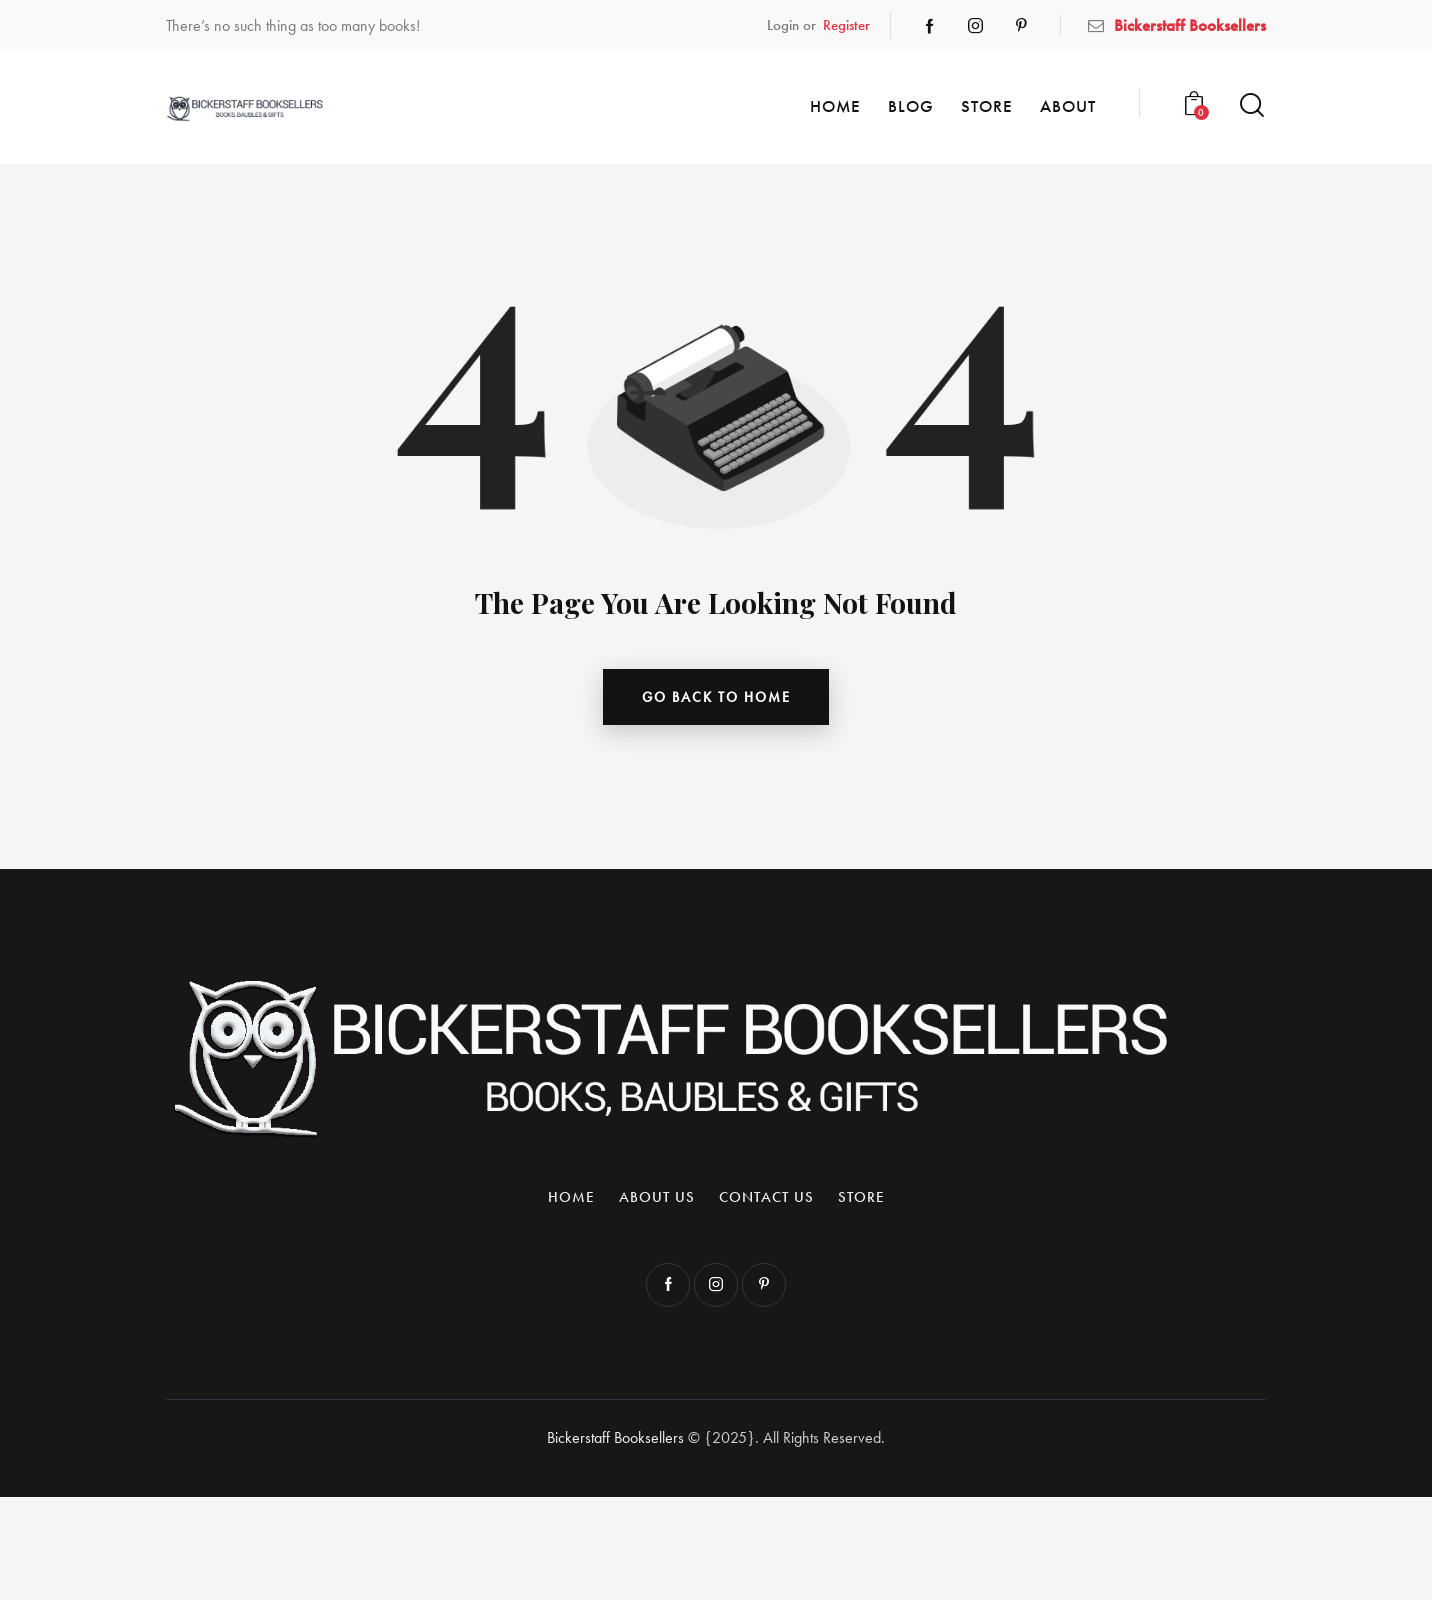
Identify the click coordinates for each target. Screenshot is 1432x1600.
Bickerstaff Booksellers (615, 1440)
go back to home (716, 698)
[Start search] (1252, 105)
